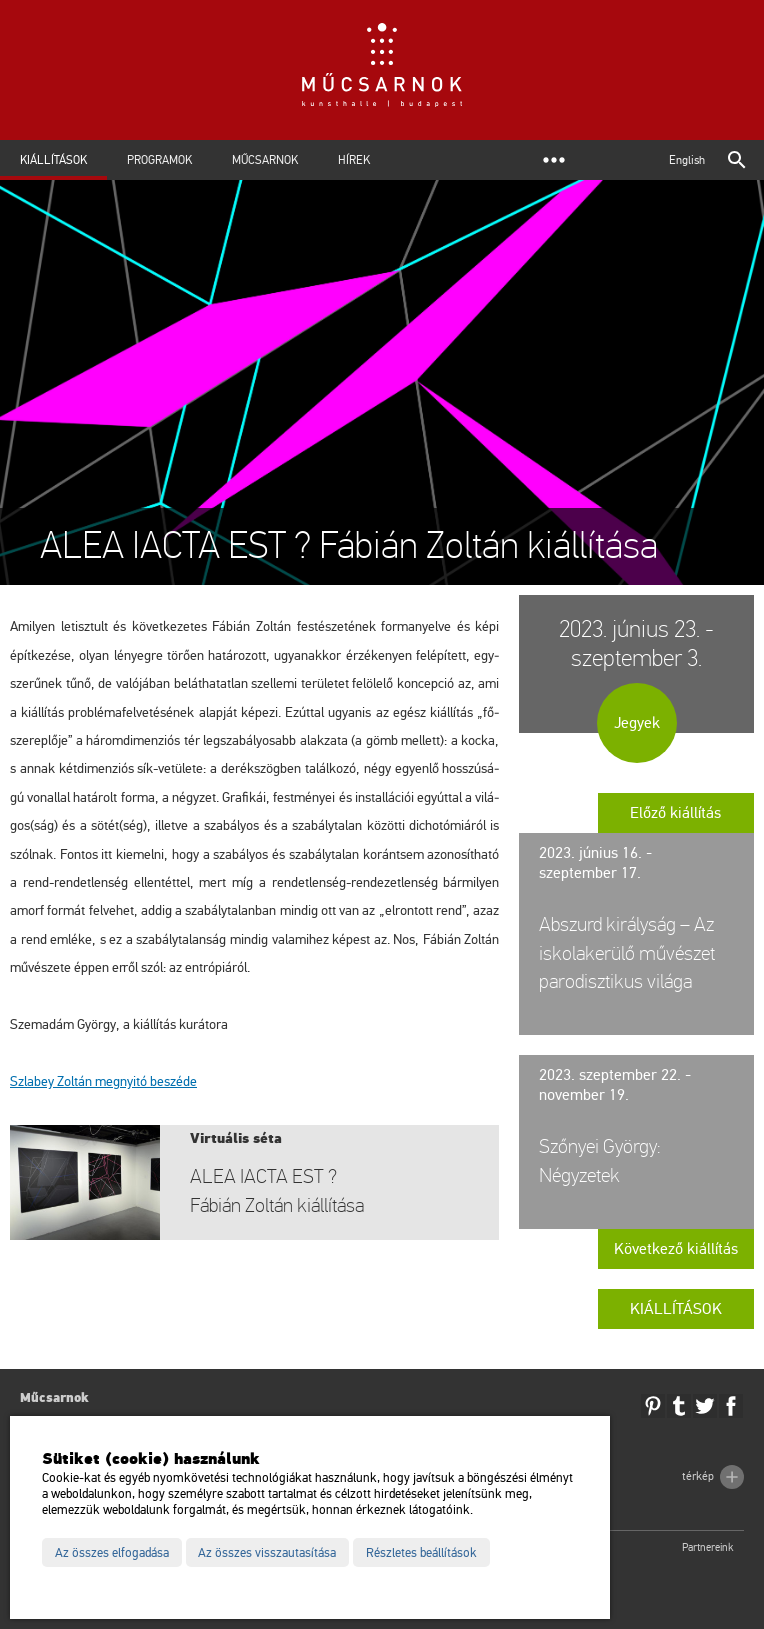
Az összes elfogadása (112, 1553)
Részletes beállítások (421, 1553)
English (687, 160)
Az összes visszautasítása (267, 1553)
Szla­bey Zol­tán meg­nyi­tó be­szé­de (103, 1081)
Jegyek (637, 723)
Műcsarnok (265, 160)
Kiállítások (53, 160)
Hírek (354, 160)
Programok (159, 160)
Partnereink (708, 1547)
